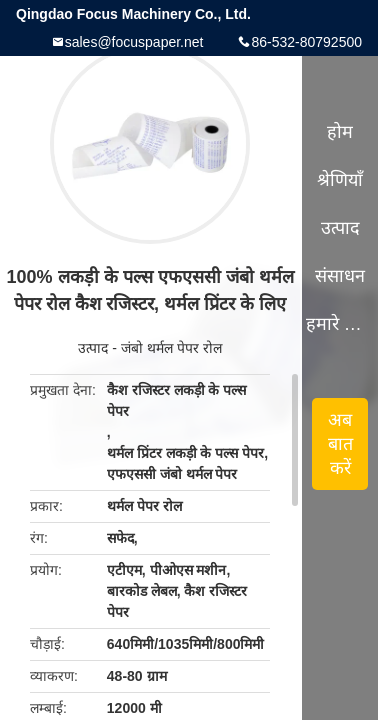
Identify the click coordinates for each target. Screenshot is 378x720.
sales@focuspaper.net (134, 42)
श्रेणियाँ (340, 180)
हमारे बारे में (340, 324)
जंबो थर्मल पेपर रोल (171, 348)
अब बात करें (340, 444)
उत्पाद (93, 348)
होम (340, 132)
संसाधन (340, 276)
